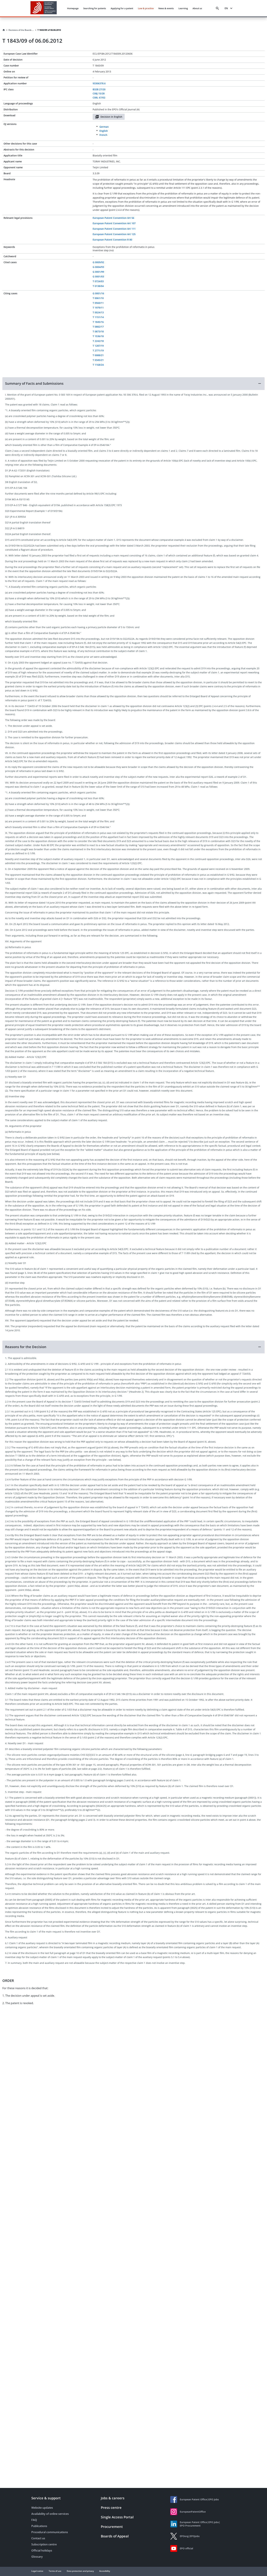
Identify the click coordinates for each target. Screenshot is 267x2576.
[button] (133, 383)
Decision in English (108, 117)
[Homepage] (3, 30)
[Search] (217, 8)
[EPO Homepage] (43, 8)
